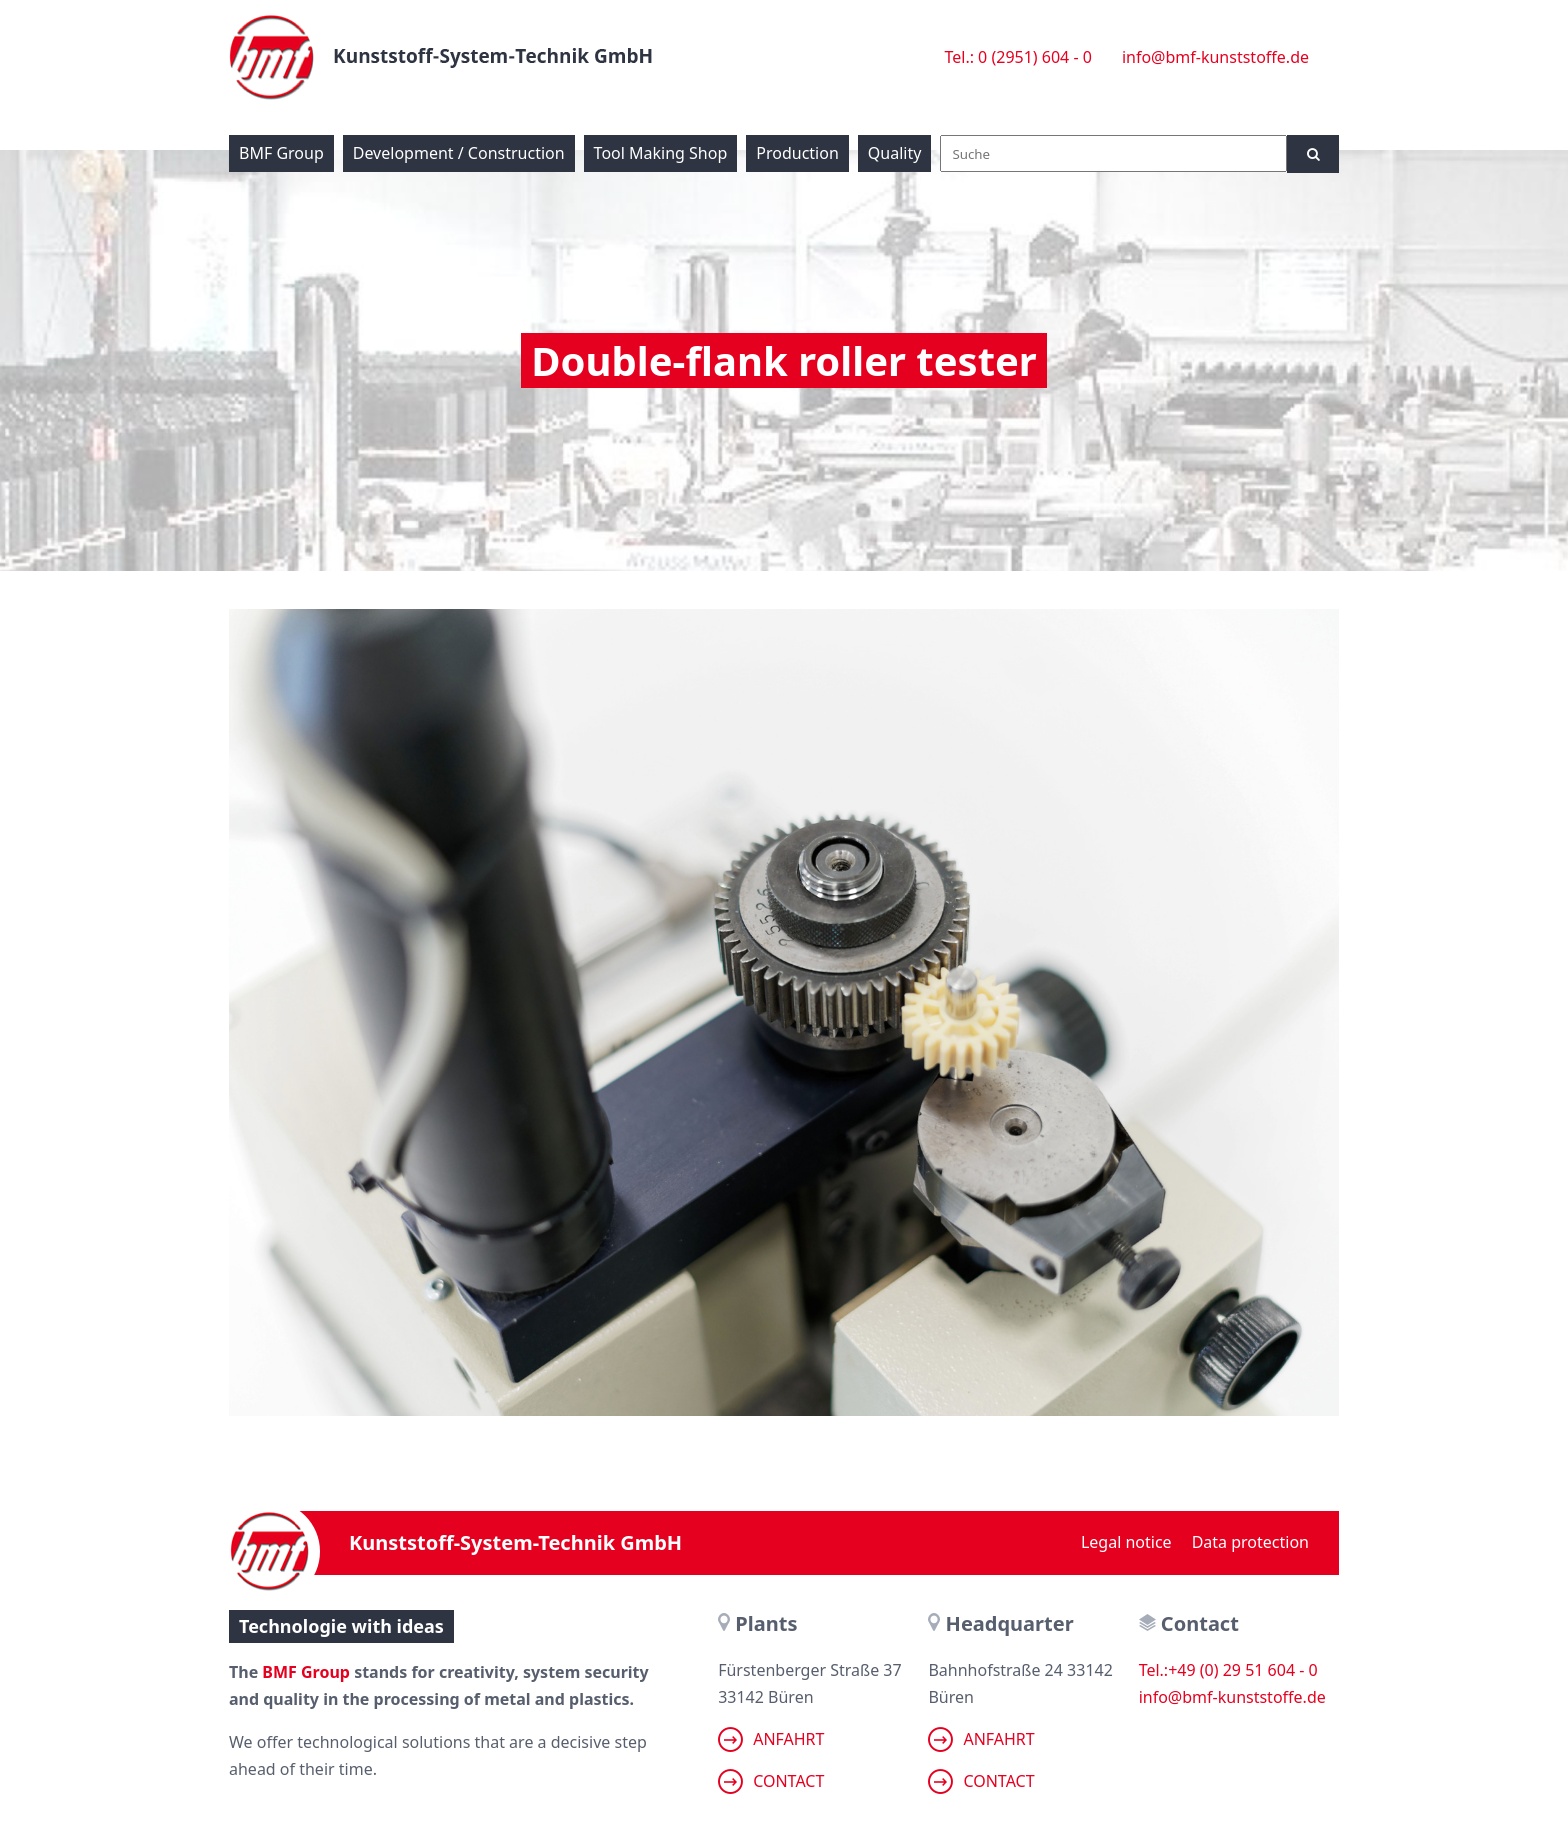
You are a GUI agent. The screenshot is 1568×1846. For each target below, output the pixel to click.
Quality (895, 153)
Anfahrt (771, 1739)
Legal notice (1126, 1542)
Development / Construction (459, 153)
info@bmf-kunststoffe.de (1215, 57)
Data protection (1250, 1542)
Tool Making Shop (661, 153)
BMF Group (281, 153)
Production (797, 153)
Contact (771, 1781)
